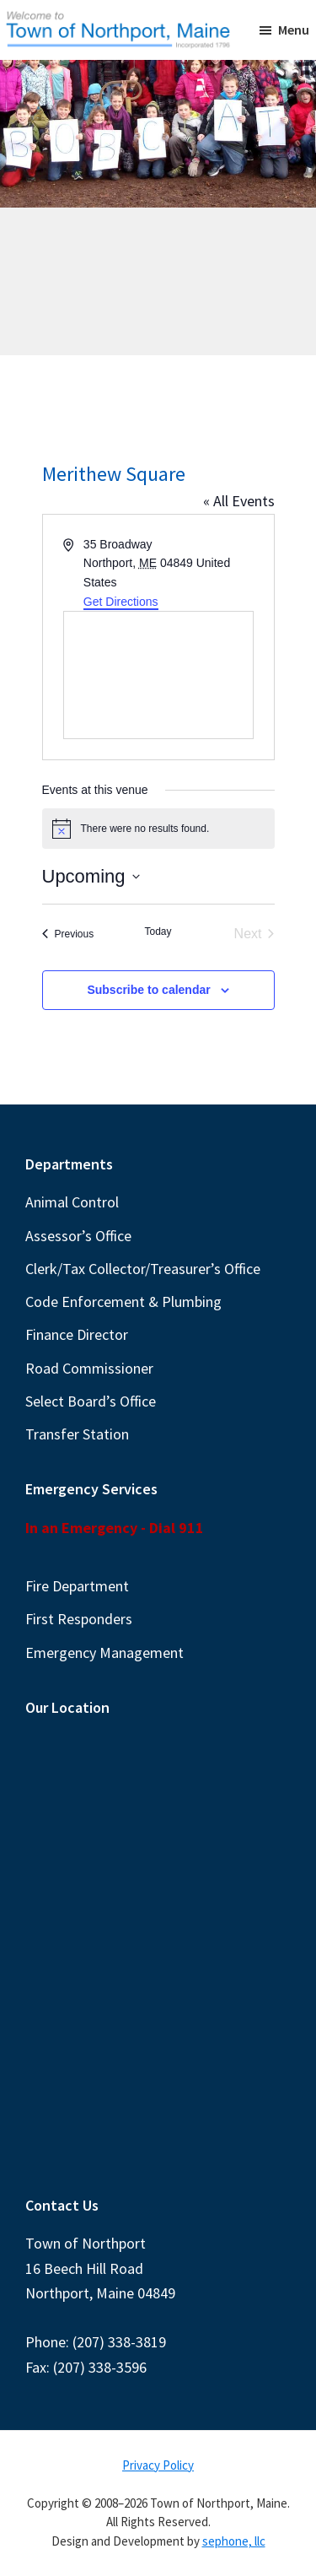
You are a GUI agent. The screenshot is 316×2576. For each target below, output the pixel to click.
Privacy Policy (158, 2465)
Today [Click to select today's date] (157, 931)
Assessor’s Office (78, 1235)
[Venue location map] (158, 675)
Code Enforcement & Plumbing (123, 1301)
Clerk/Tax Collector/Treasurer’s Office (142, 1268)
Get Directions (120, 601)
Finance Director (76, 1334)
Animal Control (72, 1202)
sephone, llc (233, 2541)
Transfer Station (77, 1434)
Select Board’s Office (90, 1401)
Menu (293, 29)
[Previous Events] (68, 934)
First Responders (78, 1618)
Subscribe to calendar (148, 989)
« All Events (239, 500)
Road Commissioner (89, 1368)
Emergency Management (104, 1652)
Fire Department (77, 1586)
